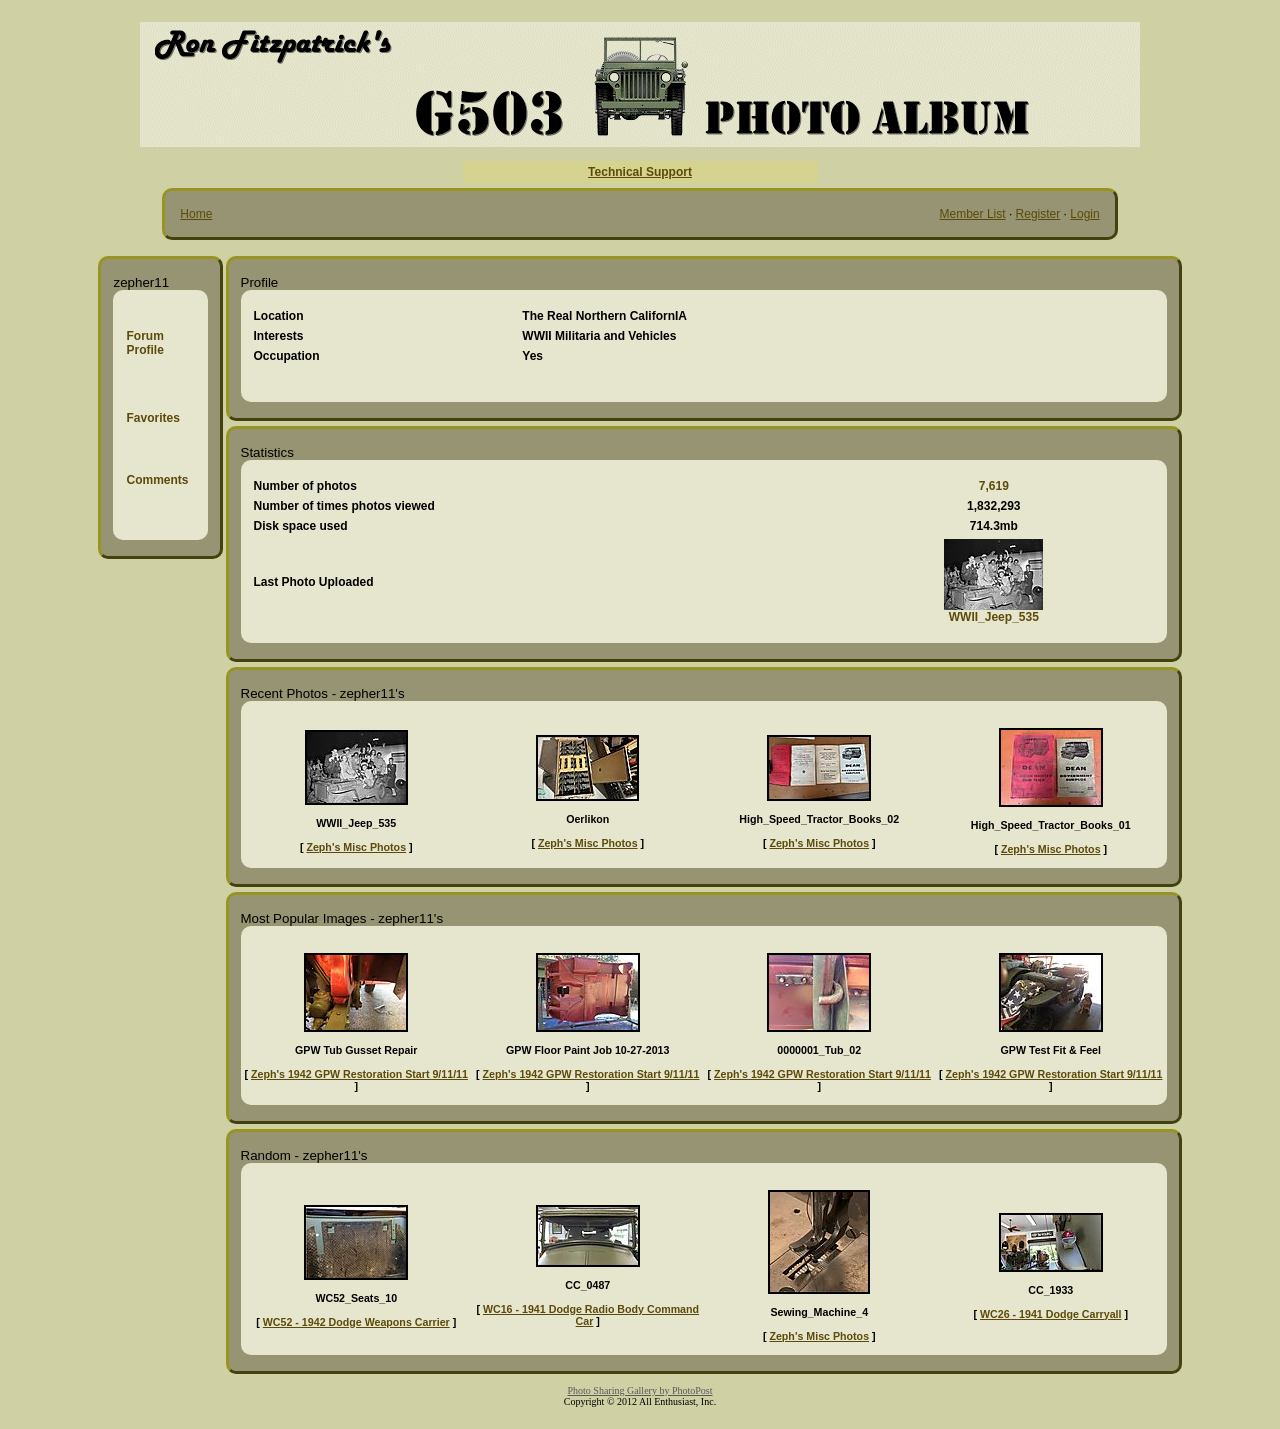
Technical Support (640, 172)
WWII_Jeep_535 (994, 617)
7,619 (994, 486)
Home (196, 214)
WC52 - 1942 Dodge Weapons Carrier (356, 1322)
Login (1084, 214)
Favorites (152, 418)
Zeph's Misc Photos (356, 847)
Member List (973, 214)
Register (1038, 214)
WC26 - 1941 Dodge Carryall (1051, 1314)
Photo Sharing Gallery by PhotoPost (639, 1390)
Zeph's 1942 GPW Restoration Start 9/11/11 (359, 1074)
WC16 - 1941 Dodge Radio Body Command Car (591, 1315)
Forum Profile (144, 343)
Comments (157, 480)
